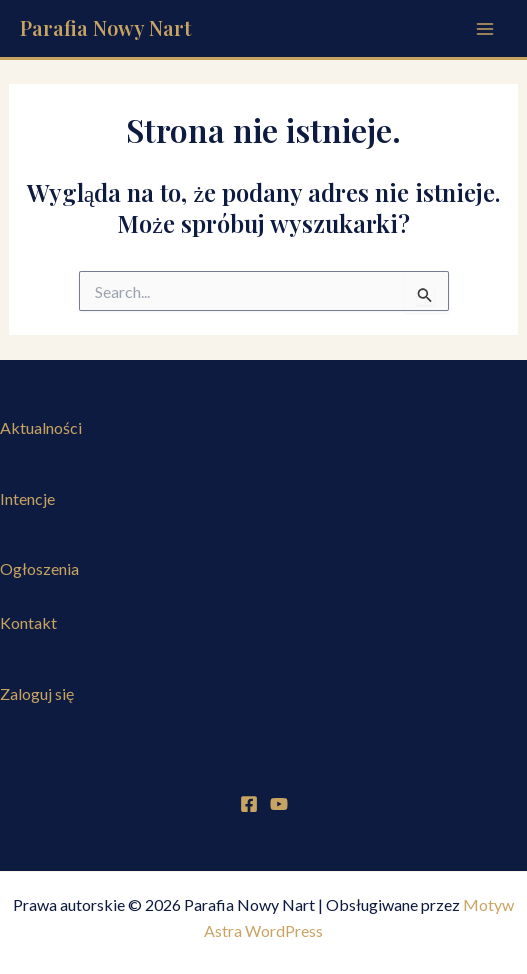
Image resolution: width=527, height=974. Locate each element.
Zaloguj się (37, 693)
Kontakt (28, 622)
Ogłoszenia (39, 568)
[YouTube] (279, 804)
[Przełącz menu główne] (485, 29)
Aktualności (41, 427)
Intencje (27, 498)
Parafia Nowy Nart (105, 27)
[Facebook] (249, 804)
